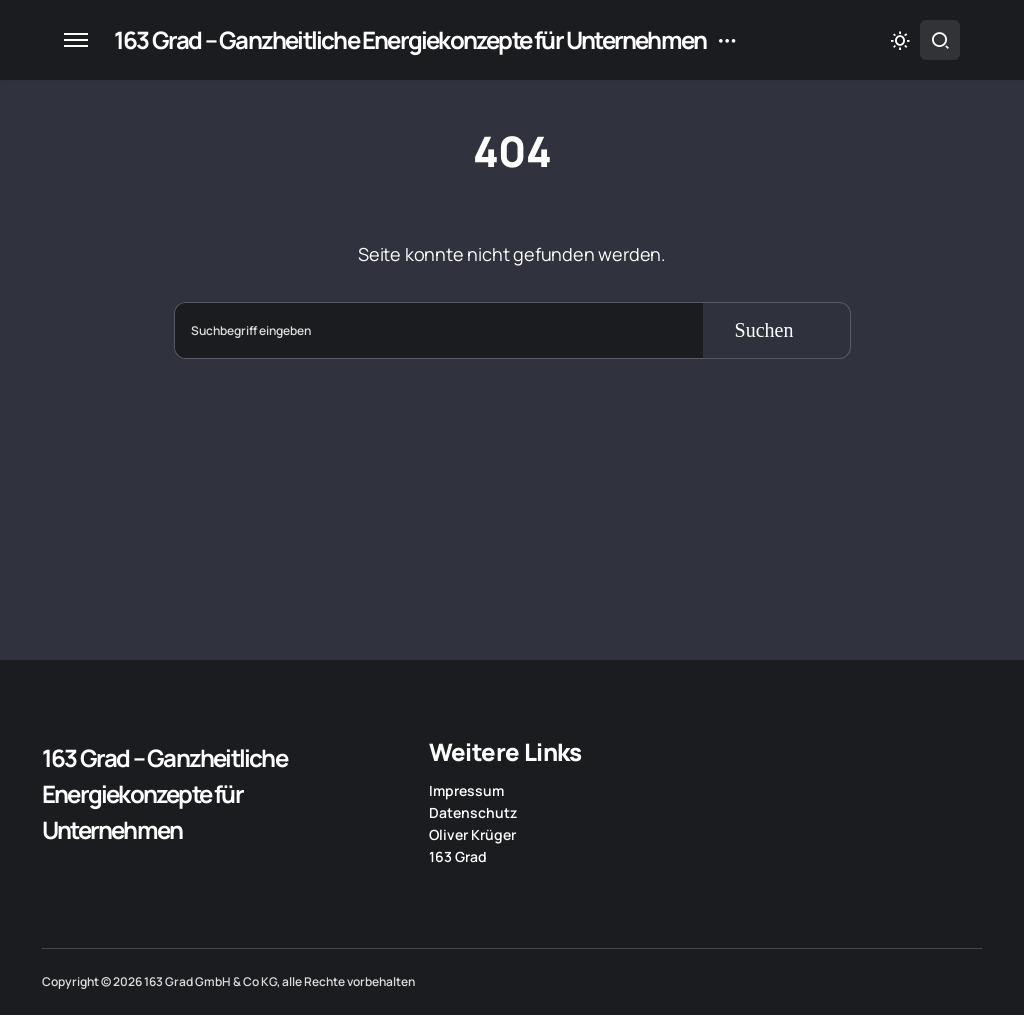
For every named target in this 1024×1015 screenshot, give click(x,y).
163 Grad (458, 857)
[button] (76, 40)
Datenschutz (473, 813)
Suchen (764, 330)
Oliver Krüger (472, 835)
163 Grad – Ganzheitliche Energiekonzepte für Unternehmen (410, 39)
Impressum (466, 791)
